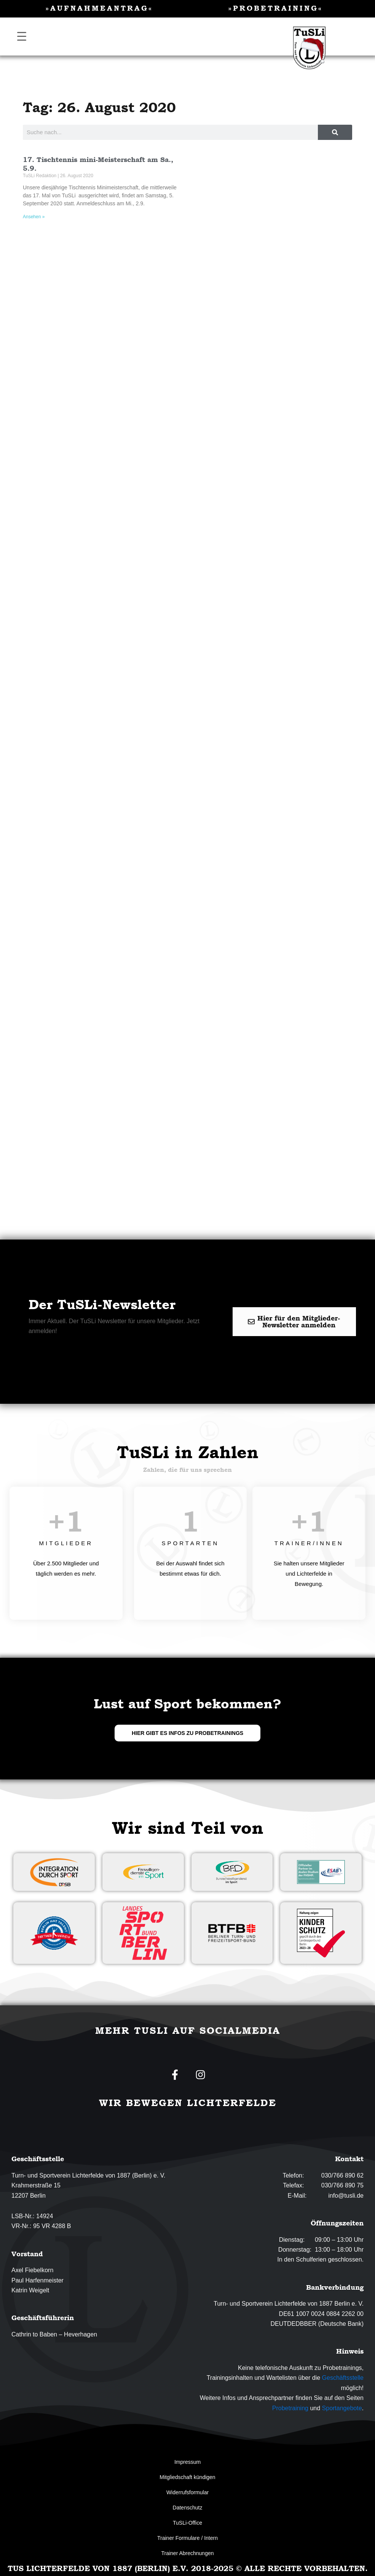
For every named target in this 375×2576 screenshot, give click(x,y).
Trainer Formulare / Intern (187, 2538)
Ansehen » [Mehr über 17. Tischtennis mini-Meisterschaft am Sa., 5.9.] (34, 216)
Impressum (187, 2462)
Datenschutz (188, 2508)
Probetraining (290, 2408)
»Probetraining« (275, 8)
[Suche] (335, 132)
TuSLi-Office (187, 2523)
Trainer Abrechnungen (187, 2553)
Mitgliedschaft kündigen (187, 2477)
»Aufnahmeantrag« (99, 8)
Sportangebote (342, 2408)
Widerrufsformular (187, 2492)
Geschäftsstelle (343, 2377)
